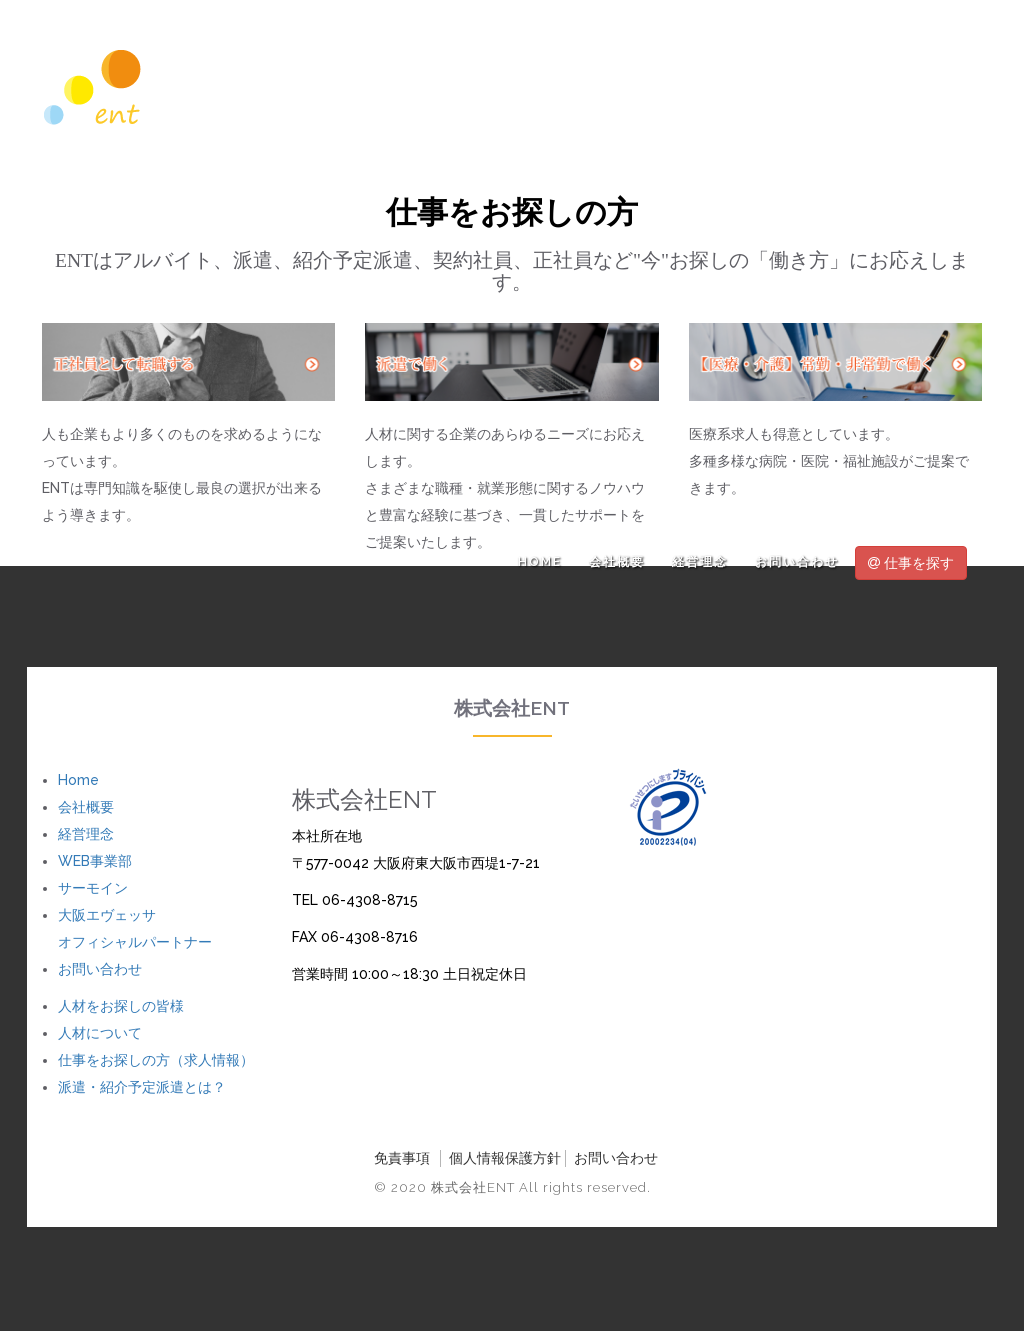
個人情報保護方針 (505, 1158)
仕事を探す (911, 563)
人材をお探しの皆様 (121, 1006)
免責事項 (402, 1158)
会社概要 (617, 562)
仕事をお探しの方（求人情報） (156, 1060)
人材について (100, 1033)
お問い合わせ (797, 562)
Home (540, 562)
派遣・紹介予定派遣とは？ (142, 1087)
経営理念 (700, 562)
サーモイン (93, 888)
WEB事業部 (95, 861)
